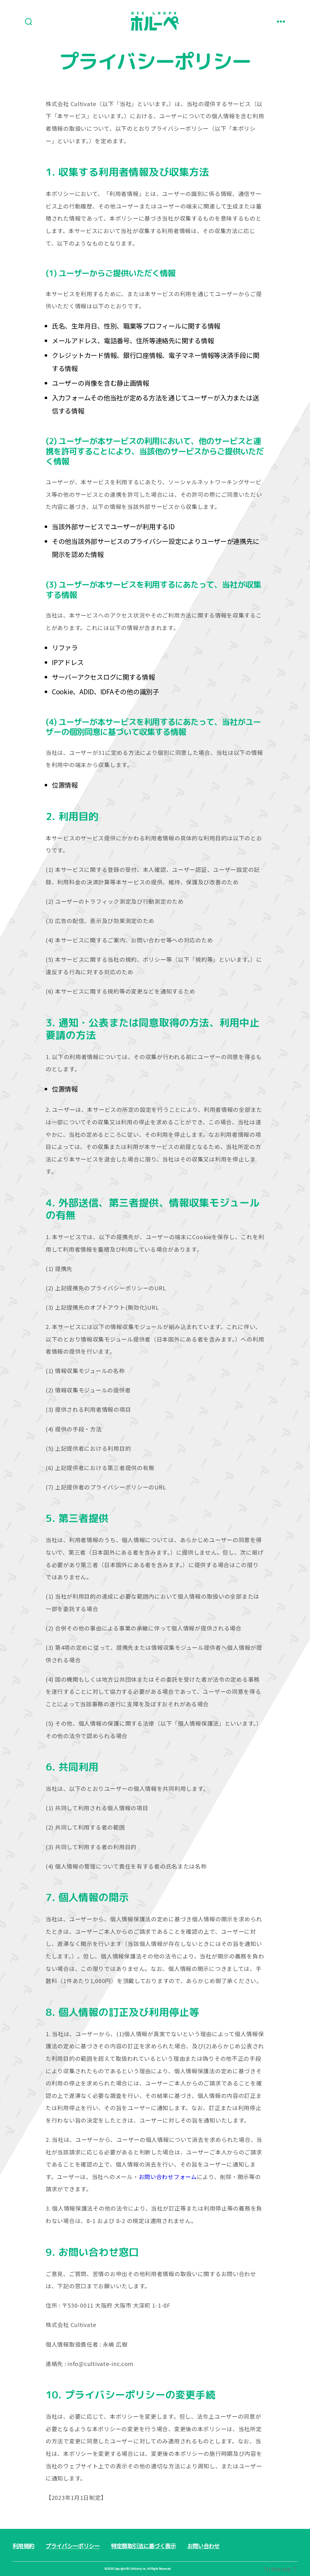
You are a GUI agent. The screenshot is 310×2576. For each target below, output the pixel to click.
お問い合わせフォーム (168, 2177)
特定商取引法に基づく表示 (143, 2546)
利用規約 (23, 2546)
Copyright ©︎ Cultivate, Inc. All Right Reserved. (142, 2569)
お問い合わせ (203, 2546)
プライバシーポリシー (72, 2546)
